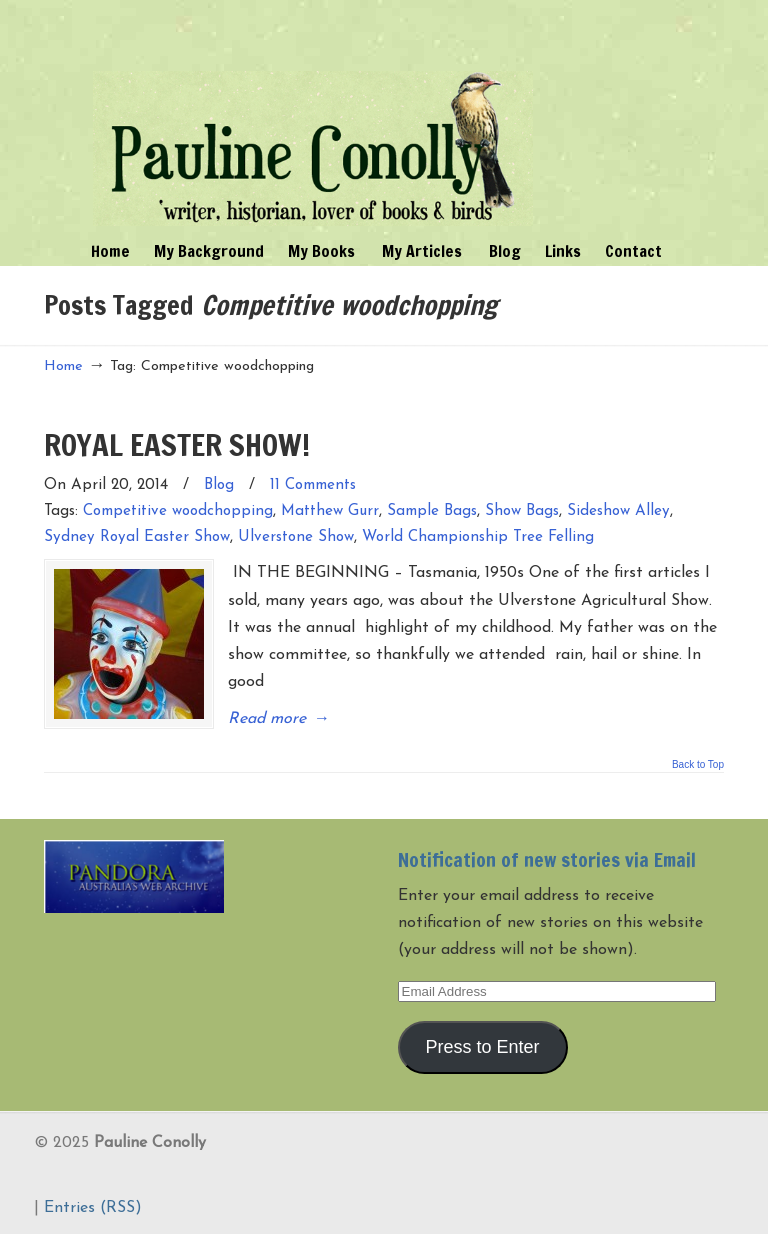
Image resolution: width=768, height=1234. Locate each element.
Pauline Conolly (313, 116)
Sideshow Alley (618, 511)
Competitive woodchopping (178, 511)
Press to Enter (483, 1047)
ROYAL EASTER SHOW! (177, 444)
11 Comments (313, 485)
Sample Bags (432, 511)
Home (63, 366)
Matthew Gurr (330, 511)
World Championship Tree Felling (478, 537)
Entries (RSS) (93, 1208)
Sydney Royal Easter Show (137, 537)
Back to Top (698, 765)
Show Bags (522, 511)
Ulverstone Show (296, 537)
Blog (219, 485)
